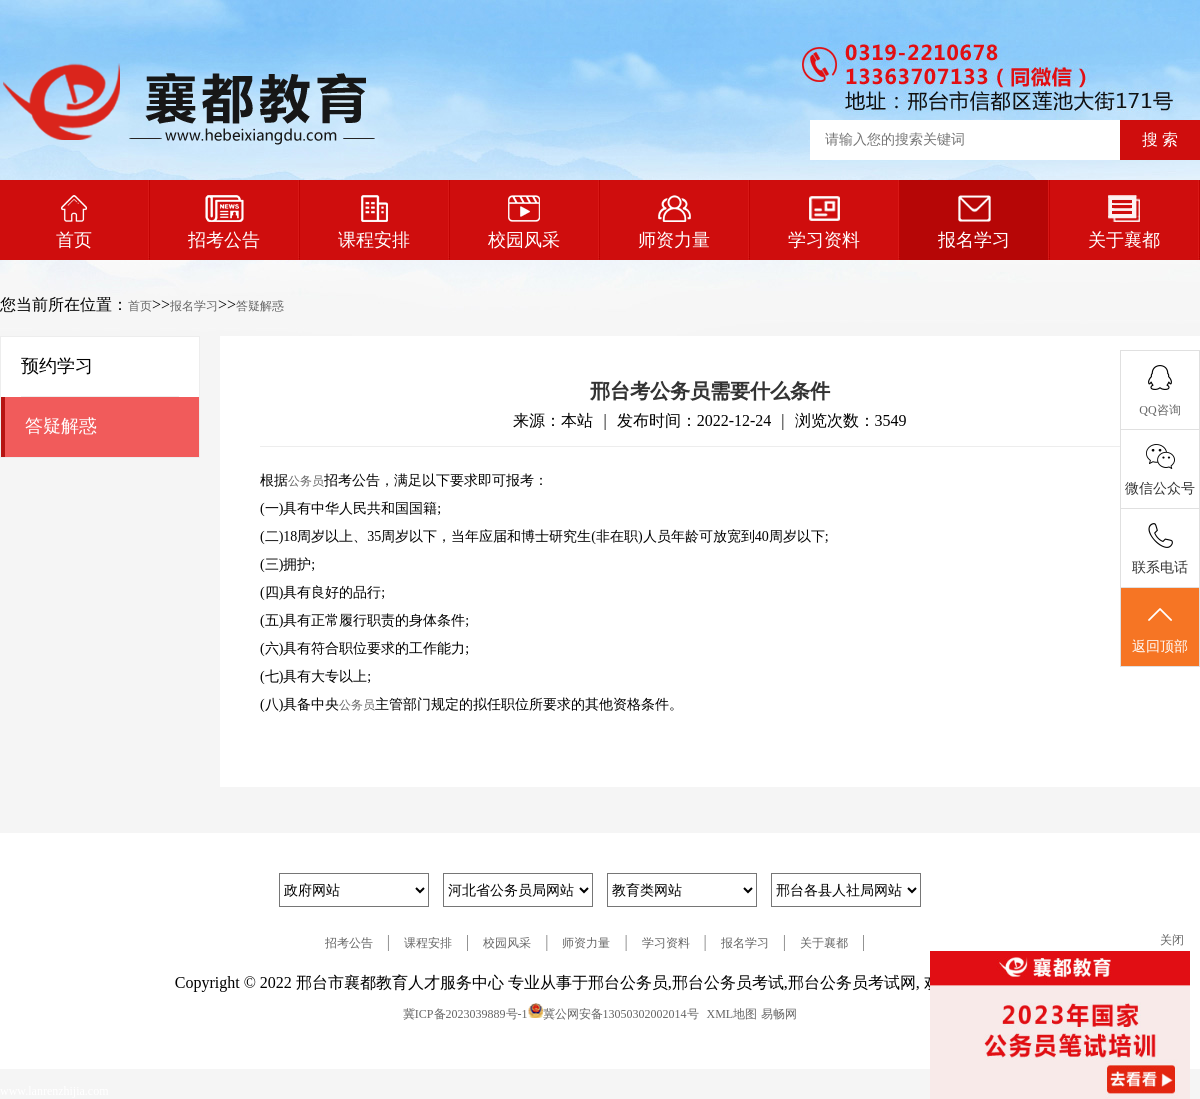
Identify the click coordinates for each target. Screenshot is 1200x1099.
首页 (74, 222)
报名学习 (974, 222)
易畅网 (779, 1014)
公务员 (306, 481)
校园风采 (524, 222)
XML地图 (732, 1014)
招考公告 (224, 222)
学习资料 (824, 222)
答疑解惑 (260, 306)
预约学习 (57, 366)
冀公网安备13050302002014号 (621, 1014)
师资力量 (674, 222)
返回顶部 (1160, 628)
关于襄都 (1124, 222)
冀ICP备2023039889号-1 (465, 1014)
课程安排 (374, 222)
